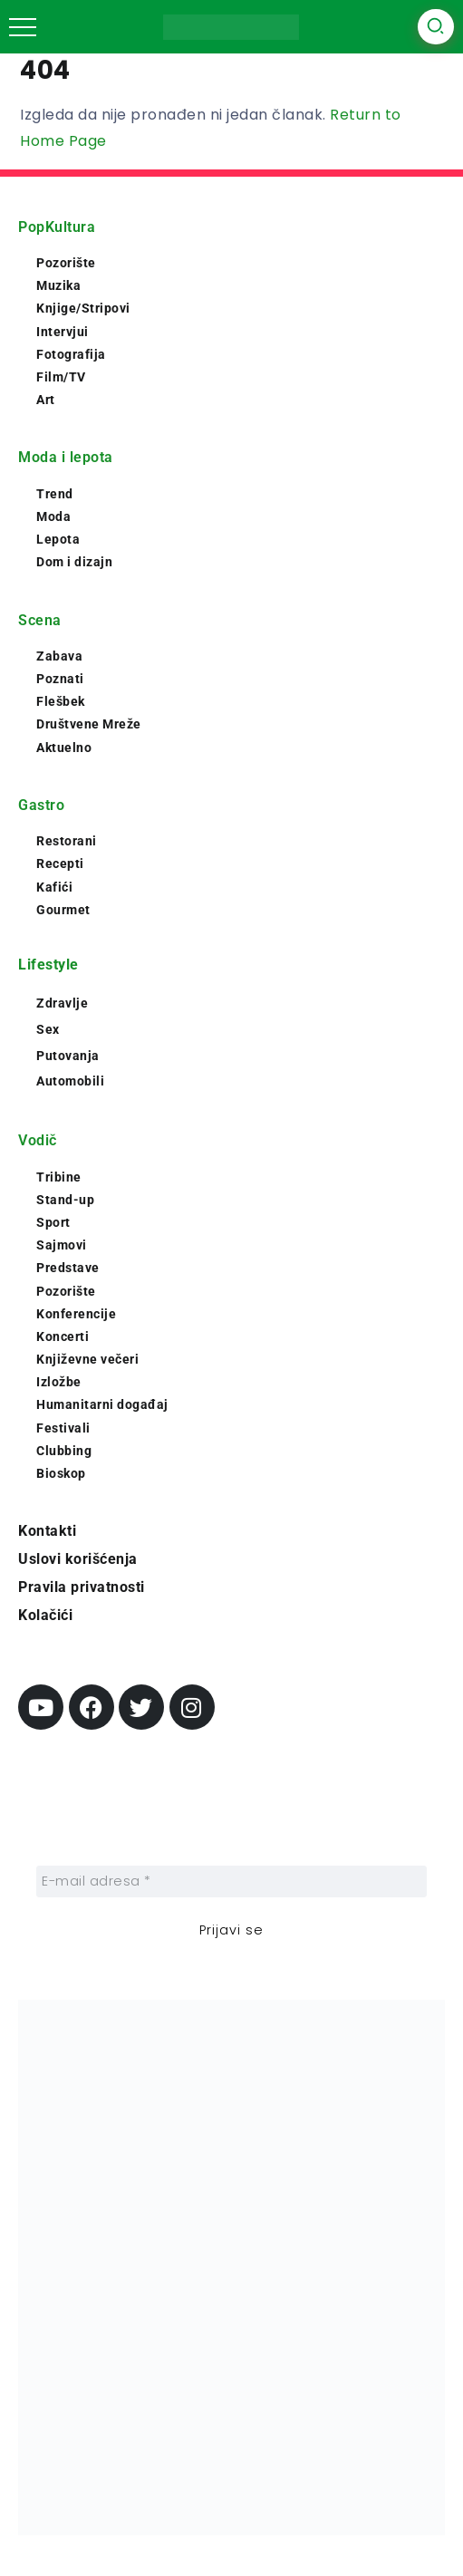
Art (45, 399)
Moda (53, 516)
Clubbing (64, 1450)
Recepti (60, 863)
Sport (53, 1222)
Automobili (70, 1081)
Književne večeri (87, 1359)
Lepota (58, 539)
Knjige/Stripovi (83, 308)
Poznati (60, 678)
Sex (48, 1029)
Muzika (58, 285)
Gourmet (63, 909)
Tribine (59, 1177)
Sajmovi (61, 1245)
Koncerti (62, 1336)
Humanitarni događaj (102, 1404)
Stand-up (65, 1199)
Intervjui (62, 331)
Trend (54, 494)
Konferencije (76, 1314)
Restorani (66, 841)
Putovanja (68, 1055)
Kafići (54, 887)
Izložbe (59, 1382)
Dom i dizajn (74, 562)
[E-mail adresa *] (231, 1881)
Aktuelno (64, 747)
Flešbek (60, 701)
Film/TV (61, 377)
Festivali (63, 1428)
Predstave (68, 1267)
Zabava (59, 656)
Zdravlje (62, 1003)
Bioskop (61, 1473)
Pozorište (66, 263)
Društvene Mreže (88, 724)
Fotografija (71, 354)
